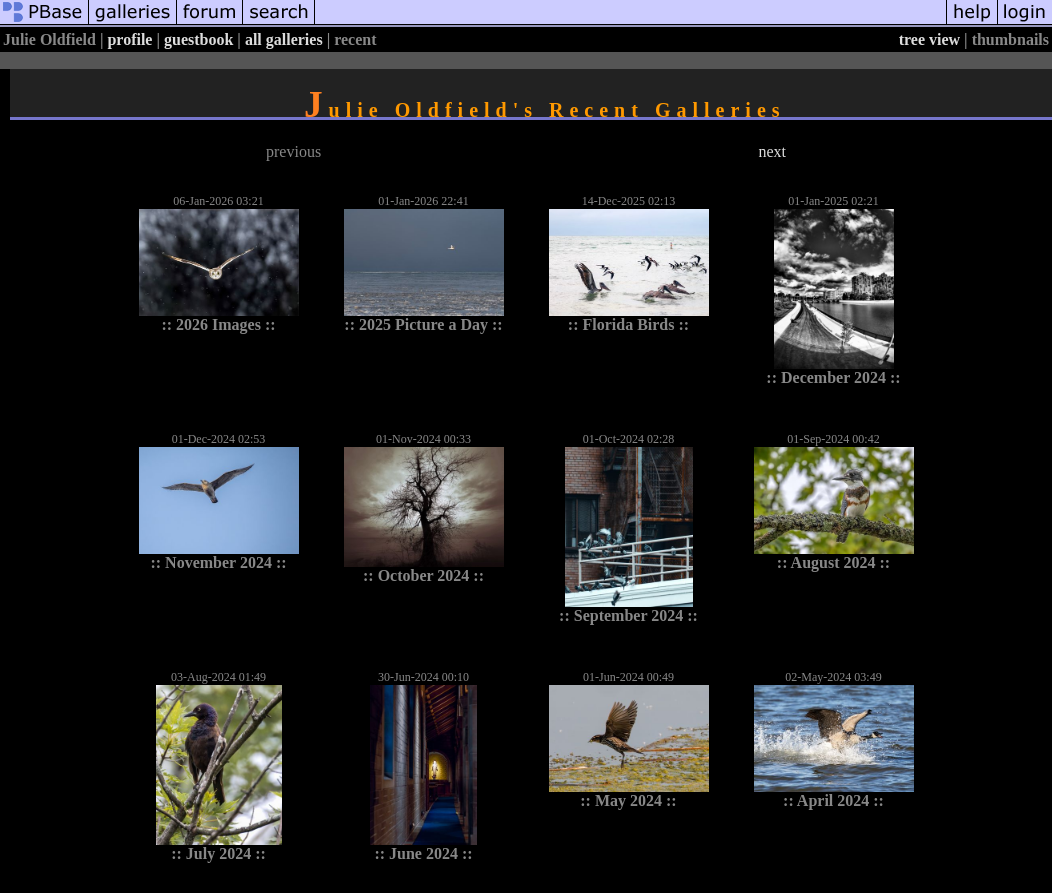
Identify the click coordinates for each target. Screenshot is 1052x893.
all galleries (284, 39)
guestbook (198, 39)
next (772, 151)
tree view (929, 39)
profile (129, 39)
